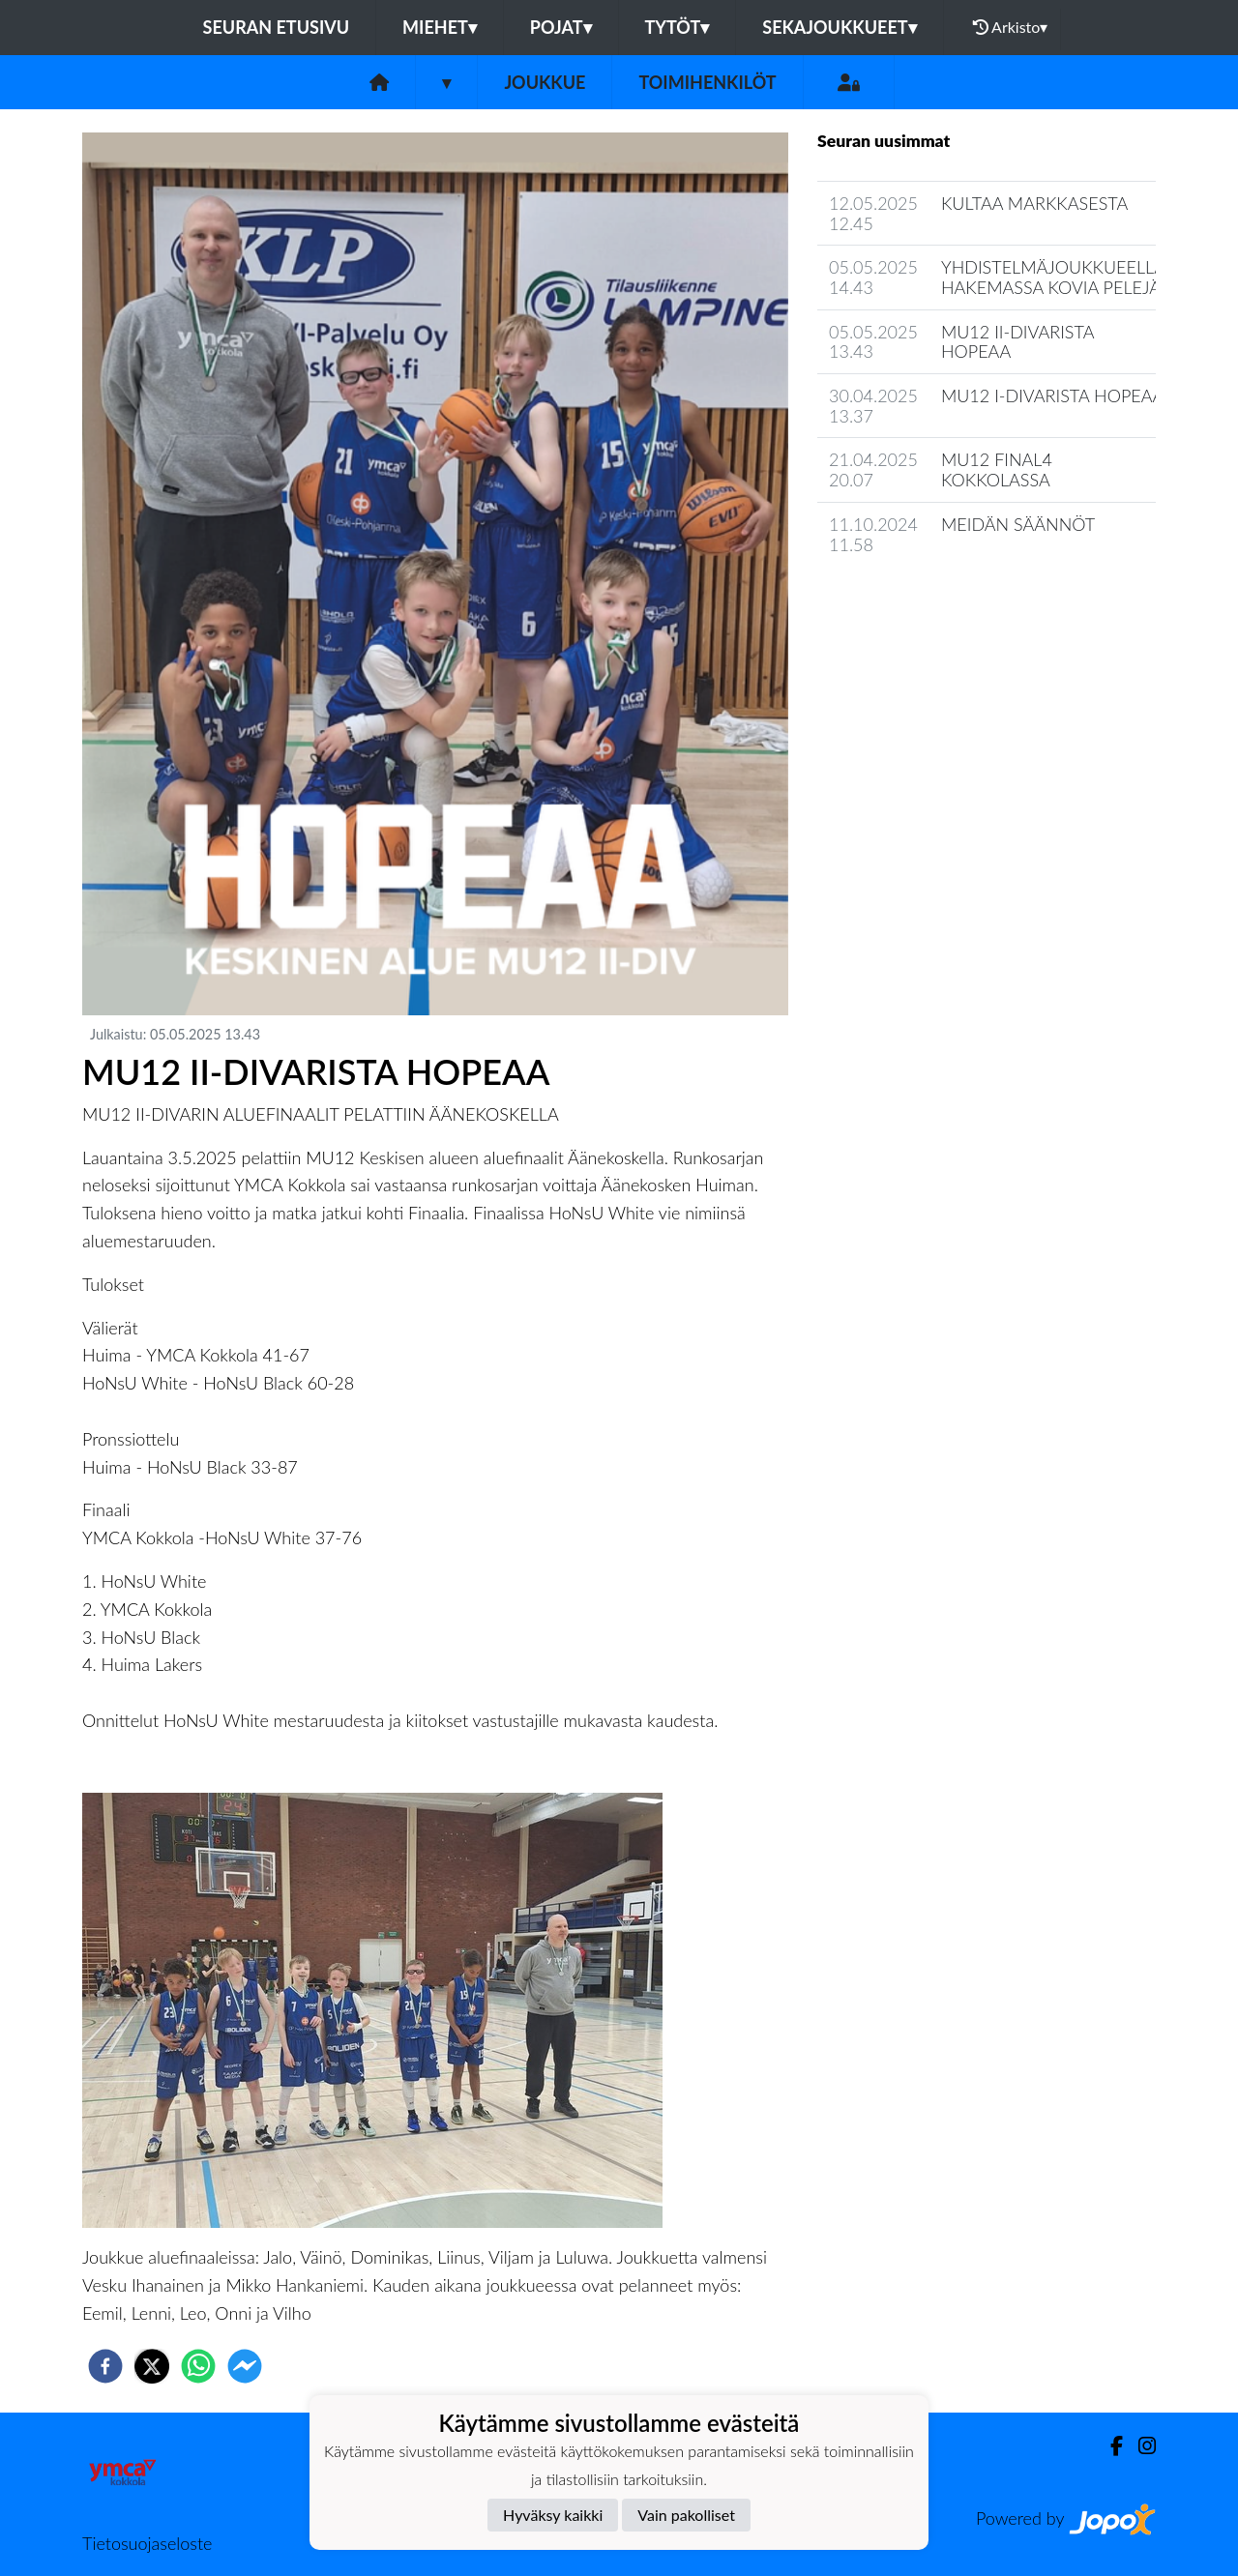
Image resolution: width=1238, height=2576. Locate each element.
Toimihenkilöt (707, 82)
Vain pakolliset (686, 2514)
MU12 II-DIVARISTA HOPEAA (1017, 342)
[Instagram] (1139, 2446)
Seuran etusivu (276, 27)
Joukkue (544, 82)
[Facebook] (1109, 2446)
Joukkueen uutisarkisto (916, 599)
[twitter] (151, 2366)
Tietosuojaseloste (147, 2543)
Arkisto (1010, 27)
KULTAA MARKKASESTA (1034, 203)
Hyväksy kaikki (553, 2514)
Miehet (439, 27)
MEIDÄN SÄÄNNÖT (1018, 524)
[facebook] (105, 2366)
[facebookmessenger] (244, 2366)
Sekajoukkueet (839, 27)
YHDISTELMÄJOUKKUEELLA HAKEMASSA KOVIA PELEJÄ (1052, 277)
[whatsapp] (198, 2366)
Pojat (561, 27)
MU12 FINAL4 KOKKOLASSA (996, 469)
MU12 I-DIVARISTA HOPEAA (1052, 395)
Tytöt (677, 27)
